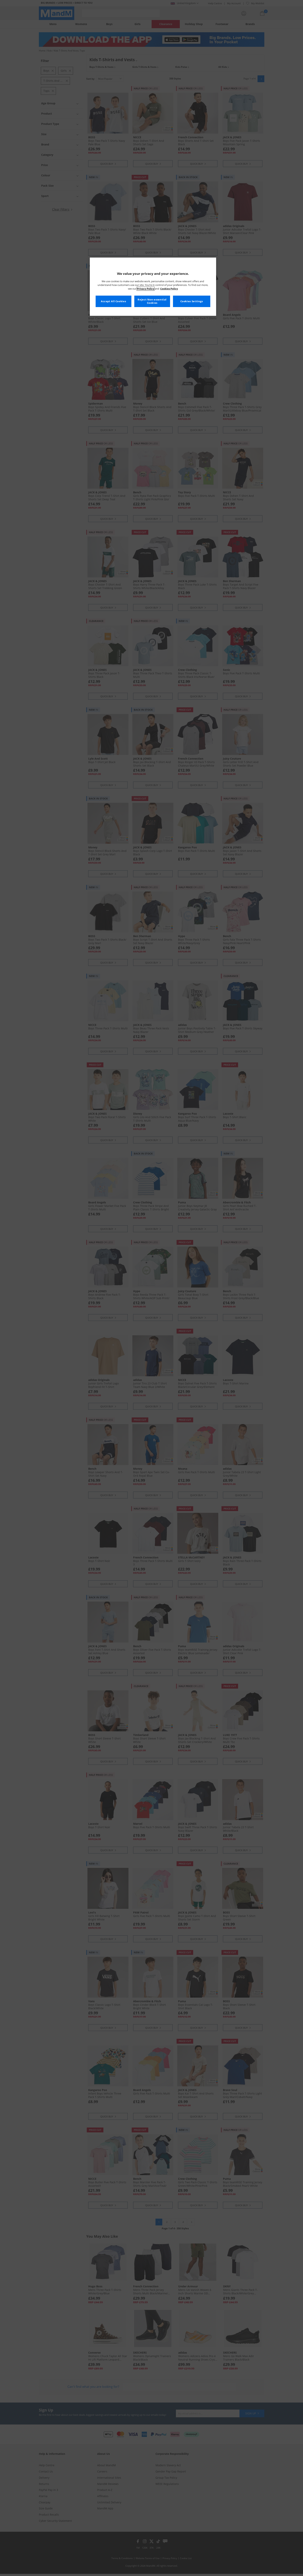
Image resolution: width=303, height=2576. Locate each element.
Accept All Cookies (113, 301)
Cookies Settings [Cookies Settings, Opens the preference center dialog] (191, 301)
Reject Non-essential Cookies (152, 301)
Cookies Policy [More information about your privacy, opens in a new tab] (169, 288)
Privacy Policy (145, 288)
